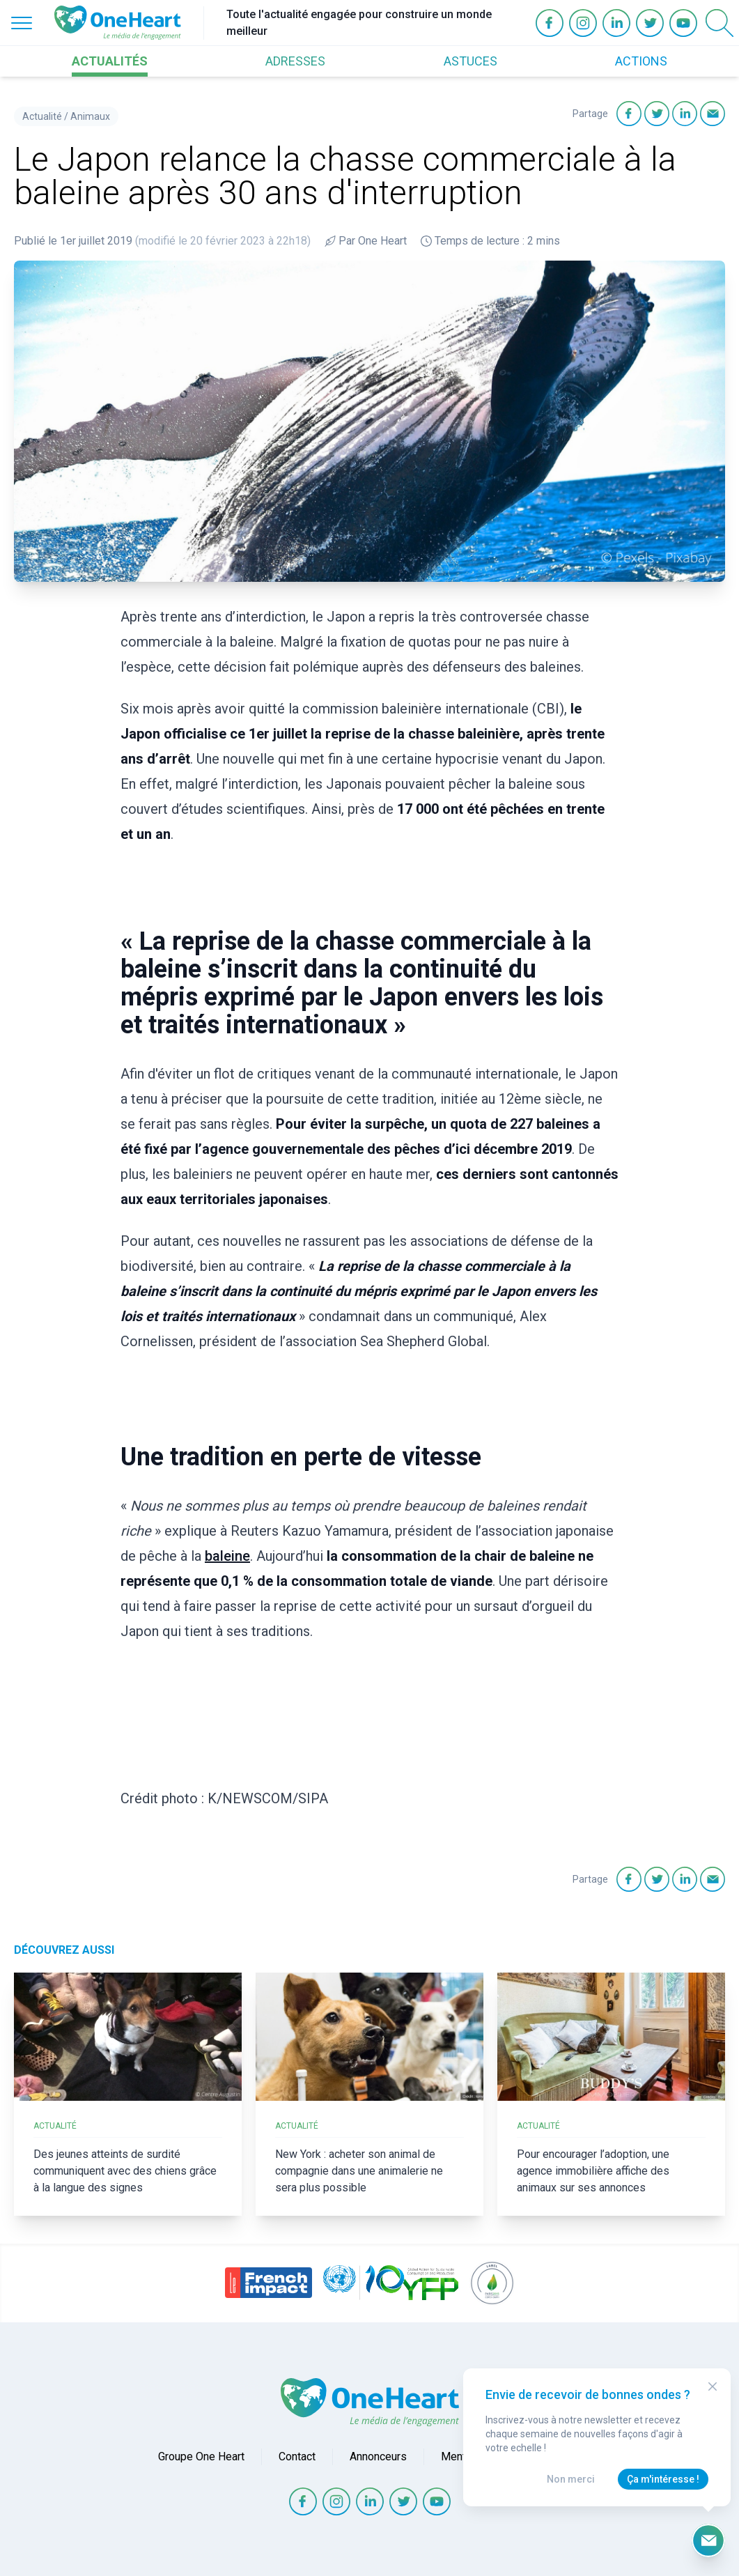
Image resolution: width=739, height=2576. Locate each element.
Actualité (42, 116)
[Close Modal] (712, 2386)
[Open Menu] (22, 23)
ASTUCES (470, 61)
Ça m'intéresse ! (663, 2479)
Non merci (571, 2479)
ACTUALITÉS (110, 61)
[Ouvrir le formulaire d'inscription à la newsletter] (708, 2540)
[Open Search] (719, 23)
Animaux (90, 116)
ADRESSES (295, 61)
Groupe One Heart (201, 2456)
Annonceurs (378, 2456)
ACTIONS (641, 61)
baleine (227, 1556)
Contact (297, 2456)
